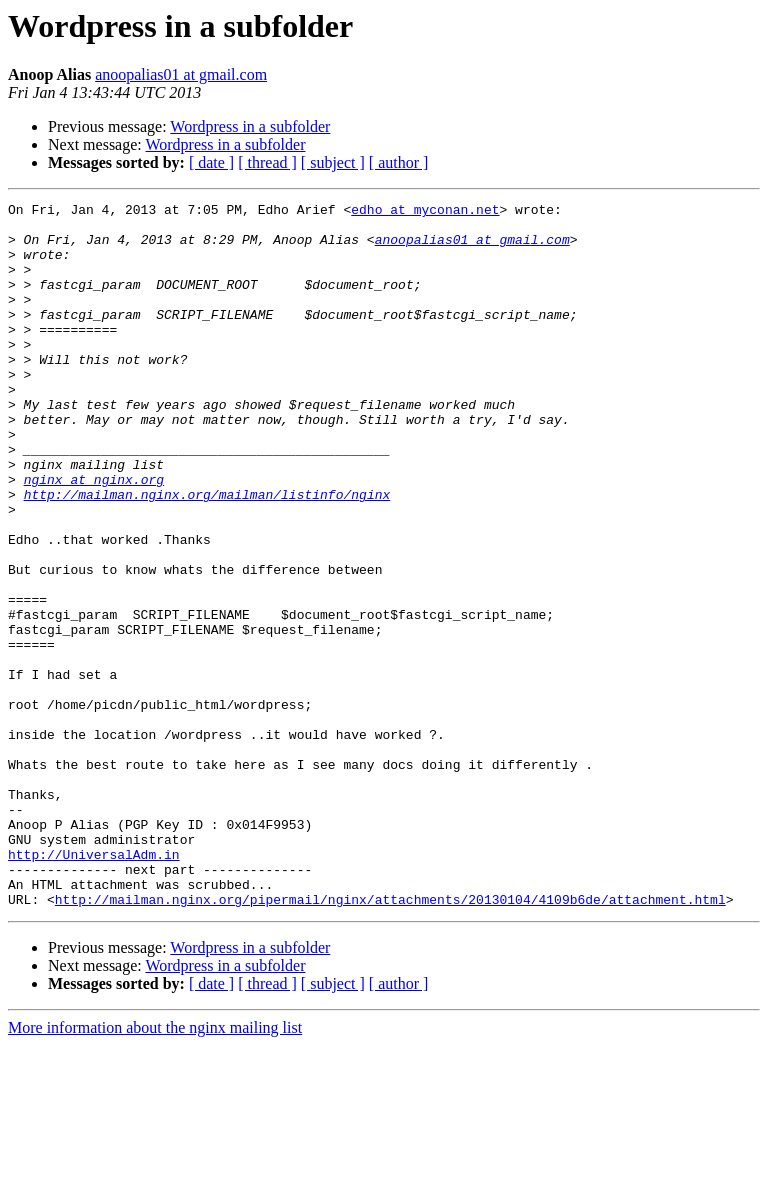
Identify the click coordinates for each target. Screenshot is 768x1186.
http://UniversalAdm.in (94, 986)
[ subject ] (333, 162)
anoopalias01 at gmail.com (181, 74)
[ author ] (399, 162)
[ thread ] (267, 162)
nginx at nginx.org (94, 536)
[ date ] (211, 162)
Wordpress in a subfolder (250, 126)
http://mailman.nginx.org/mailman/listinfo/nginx (207, 554)
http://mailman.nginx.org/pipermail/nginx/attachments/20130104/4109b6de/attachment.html (390, 1040)
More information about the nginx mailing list (155, 1168)
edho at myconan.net (425, 212)
